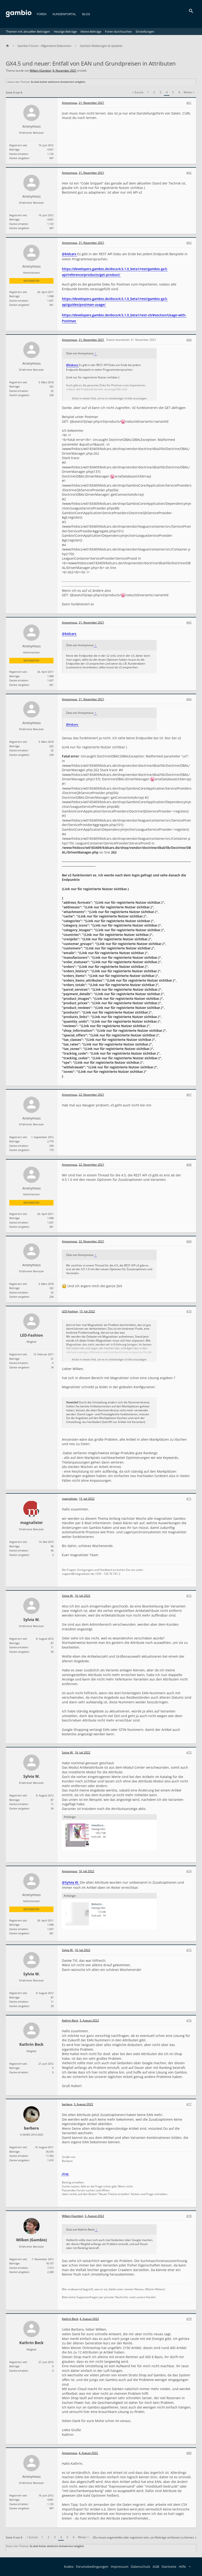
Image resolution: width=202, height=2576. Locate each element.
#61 (189, 103)
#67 (189, 1094)
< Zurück (137, 92)
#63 (189, 242)
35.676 (50, 2151)
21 (52, 1358)
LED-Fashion (31, 1335)
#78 (189, 2216)
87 (52, 1643)
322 (51, 386)
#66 (189, 699)
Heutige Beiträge (65, 31)
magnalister (31, 1522)
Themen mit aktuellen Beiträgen (28, 31)
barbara (31, 2128)
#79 (189, 2319)
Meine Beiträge (91, 31)
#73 (189, 1752)
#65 (189, 622)
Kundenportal (64, 14)
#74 (189, 1871)
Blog (86, 14)
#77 (189, 2104)
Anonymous (31, 126)
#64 (189, 340)
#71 (189, 1498)
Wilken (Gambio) (40, 71)
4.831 (50, 149)
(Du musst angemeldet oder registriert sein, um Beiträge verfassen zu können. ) (144, 2537)
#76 (189, 2020)
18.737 (50, 2263)
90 (52, 1546)
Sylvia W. (31, 1619)
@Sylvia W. (70, 1882)
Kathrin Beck (31, 2044)
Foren (42, 14)
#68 (189, 1164)
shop (65, 2174)
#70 (189, 1311)
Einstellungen (145, 31)
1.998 (50, 296)
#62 (189, 172)
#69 (189, 1241)
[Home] (9, 46)
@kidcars (69, 254)
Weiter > (189, 92)
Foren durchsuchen (118, 31)
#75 (189, 1950)
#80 (189, 2453)
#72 (189, 1595)
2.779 (50, 1141)
